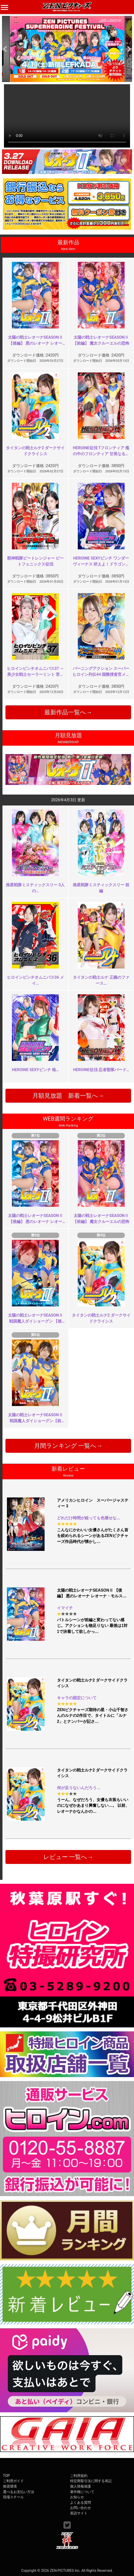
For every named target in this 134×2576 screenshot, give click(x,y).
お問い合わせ (80, 2508)
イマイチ (65, 1608)
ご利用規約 (78, 2476)
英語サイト (78, 2513)
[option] (67, 49)
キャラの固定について (77, 1698)
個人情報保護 (80, 2486)
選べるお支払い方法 (18, 2492)
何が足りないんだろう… (79, 1788)
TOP (6, 2476)
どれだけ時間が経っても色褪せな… (88, 1518)
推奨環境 (10, 2486)
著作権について (82, 2492)
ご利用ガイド (13, 2481)
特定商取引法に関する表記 (91, 2481)
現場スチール (13, 2497)
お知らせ (77, 2497)
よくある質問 (80, 2502)
